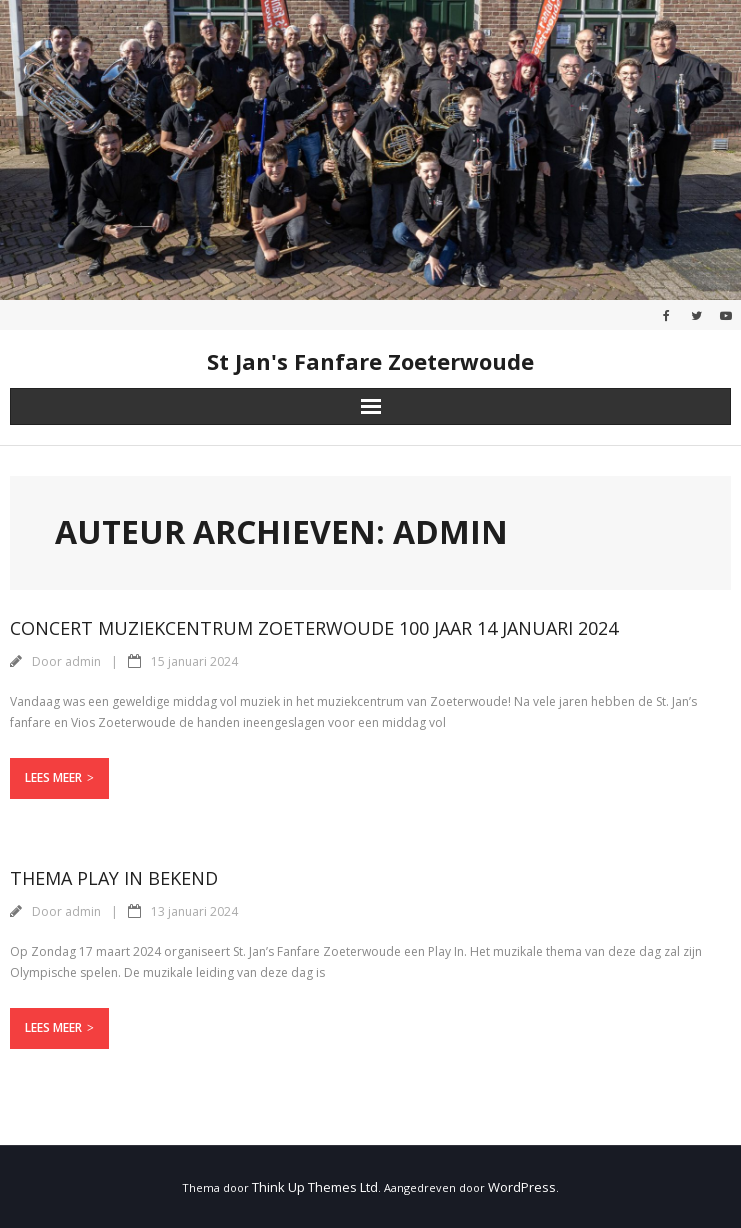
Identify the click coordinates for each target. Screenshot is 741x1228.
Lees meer (53, 777)
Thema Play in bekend (114, 878)
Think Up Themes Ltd (315, 1187)
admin (83, 661)
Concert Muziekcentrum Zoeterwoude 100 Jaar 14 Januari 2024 (314, 628)
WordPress (522, 1187)
